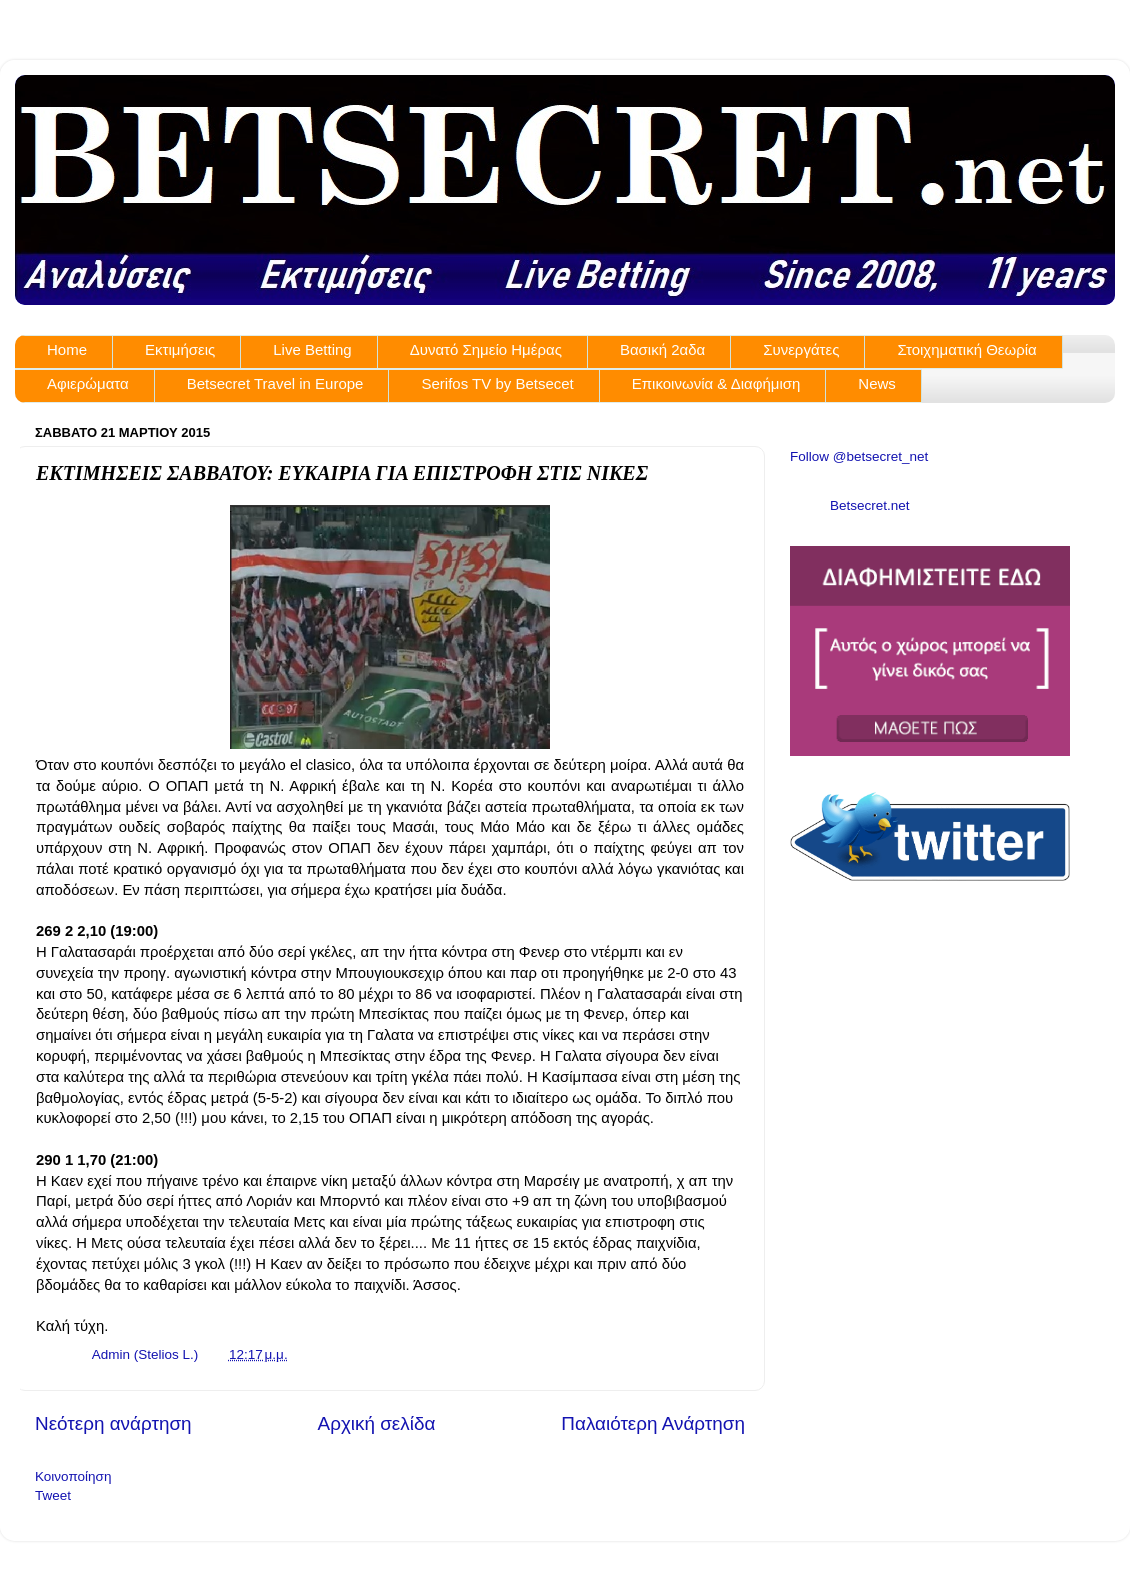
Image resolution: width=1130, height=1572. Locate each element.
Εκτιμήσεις (180, 349)
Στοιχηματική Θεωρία (966, 349)
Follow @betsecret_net (859, 456)
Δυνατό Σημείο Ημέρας (486, 349)
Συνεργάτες (801, 349)
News (877, 383)
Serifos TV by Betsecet (497, 383)
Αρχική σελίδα (377, 1423)
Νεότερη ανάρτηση (113, 1423)
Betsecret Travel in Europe (275, 383)
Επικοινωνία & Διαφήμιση (716, 383)
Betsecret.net (870, 505)
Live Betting (312, 349)
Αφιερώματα (88, 383)
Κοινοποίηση (73, 1476)
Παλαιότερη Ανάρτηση (653, 1423)
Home (67, 349)
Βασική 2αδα (662, 349)
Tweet (53, 1495)
